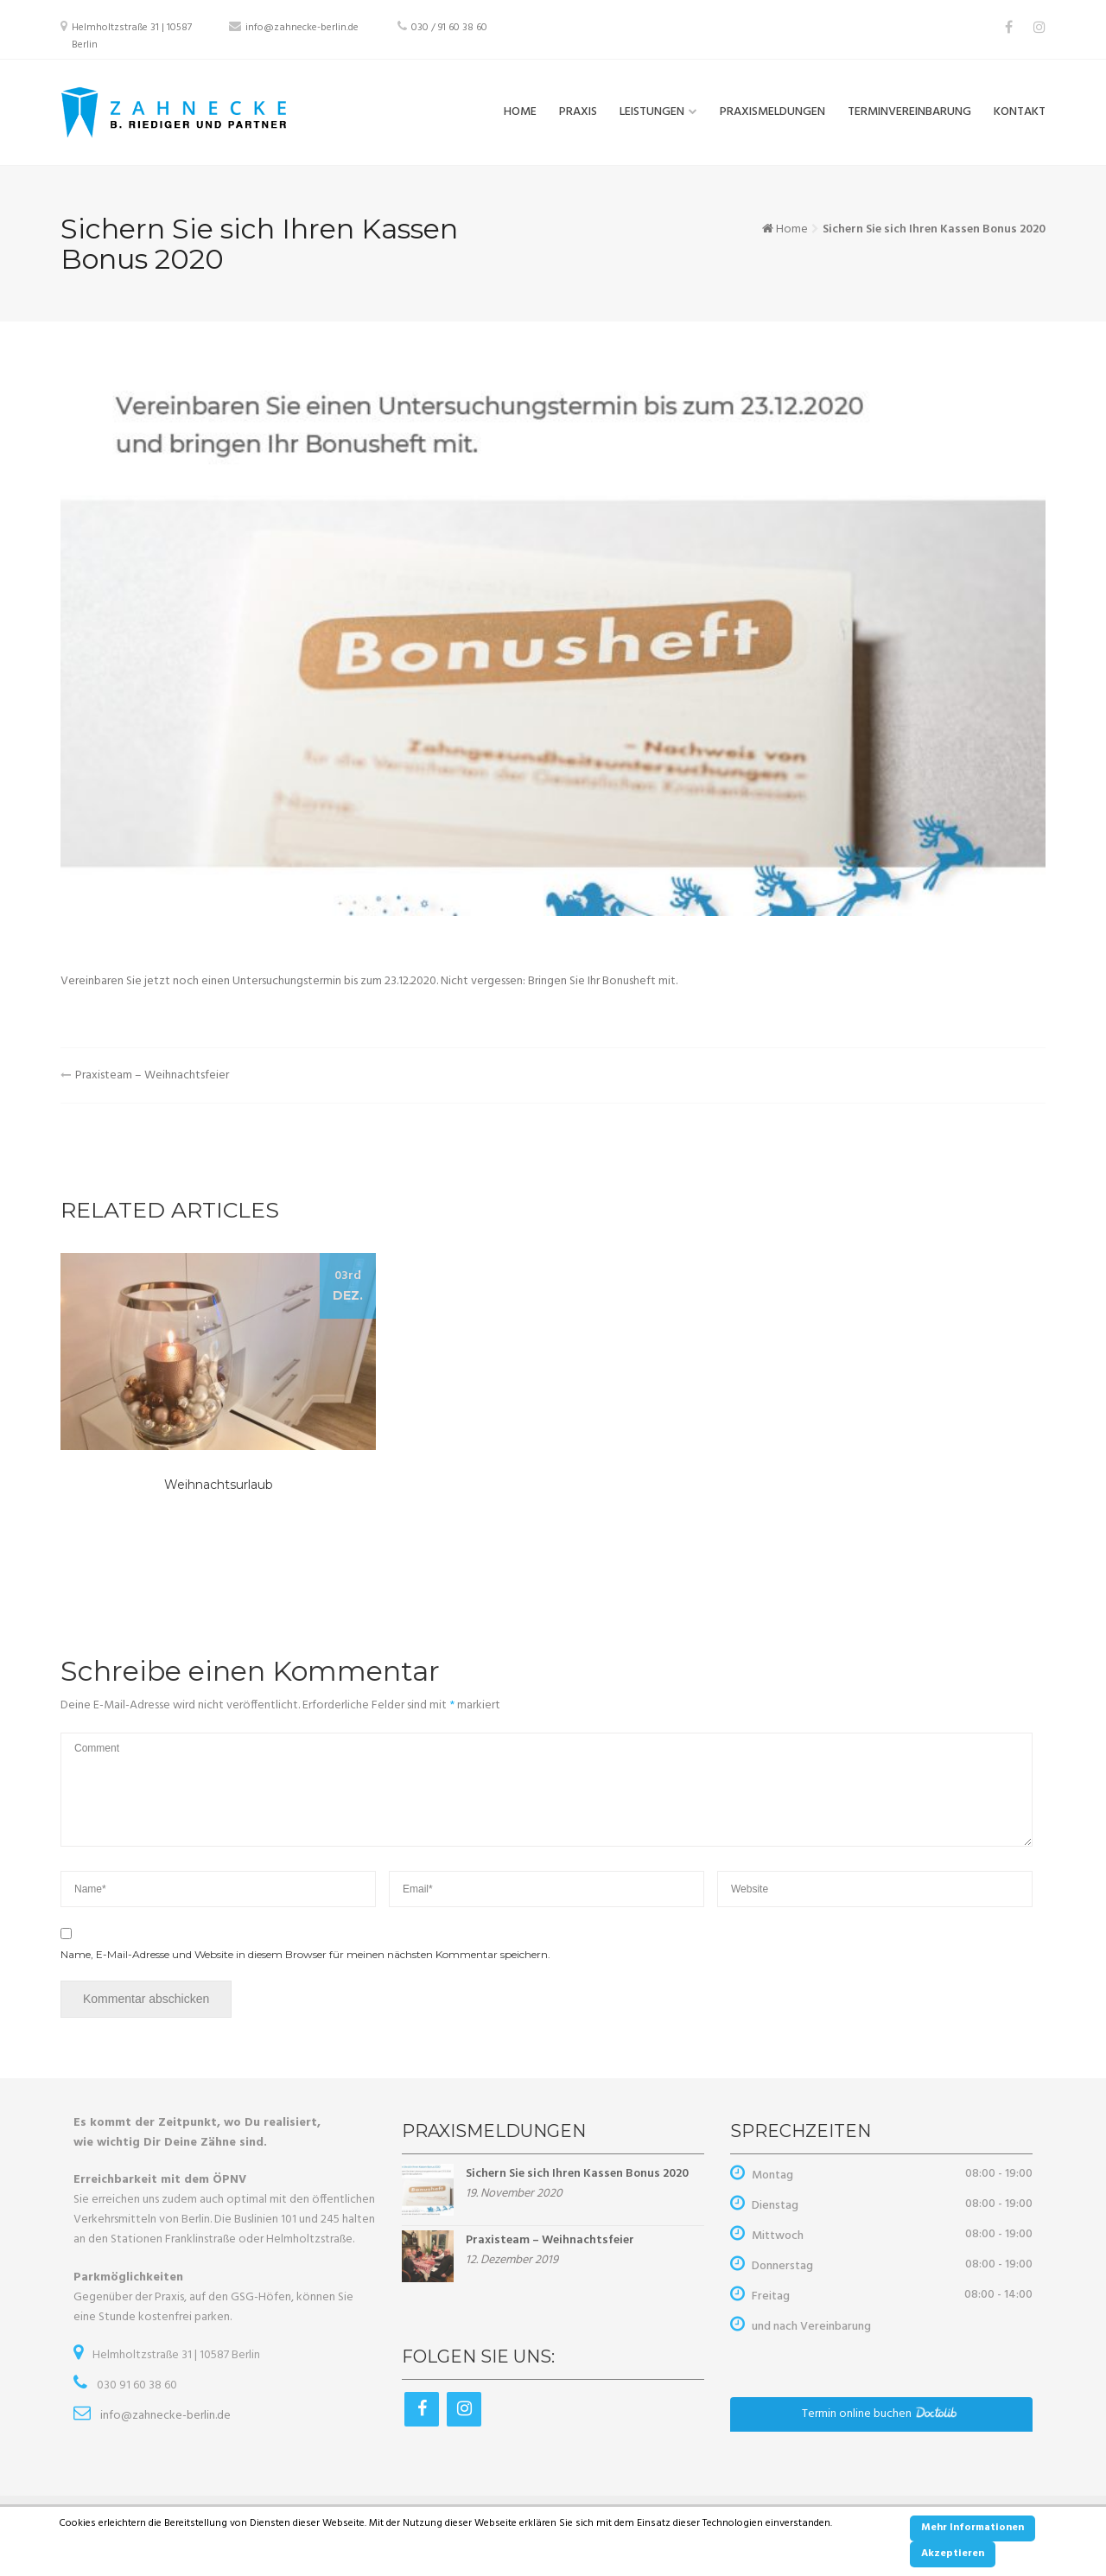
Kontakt (1020, 112)
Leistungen (652, 112)
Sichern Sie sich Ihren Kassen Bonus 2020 (577, 2174)
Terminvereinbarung (909, 112)
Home (520, 112)
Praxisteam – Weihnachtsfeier (152, 1075)
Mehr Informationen (972, 2527)
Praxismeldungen (772, 112)
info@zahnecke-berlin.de (302, 27)
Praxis (578, 112)
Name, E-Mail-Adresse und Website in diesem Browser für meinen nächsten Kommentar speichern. (305, 1954)
